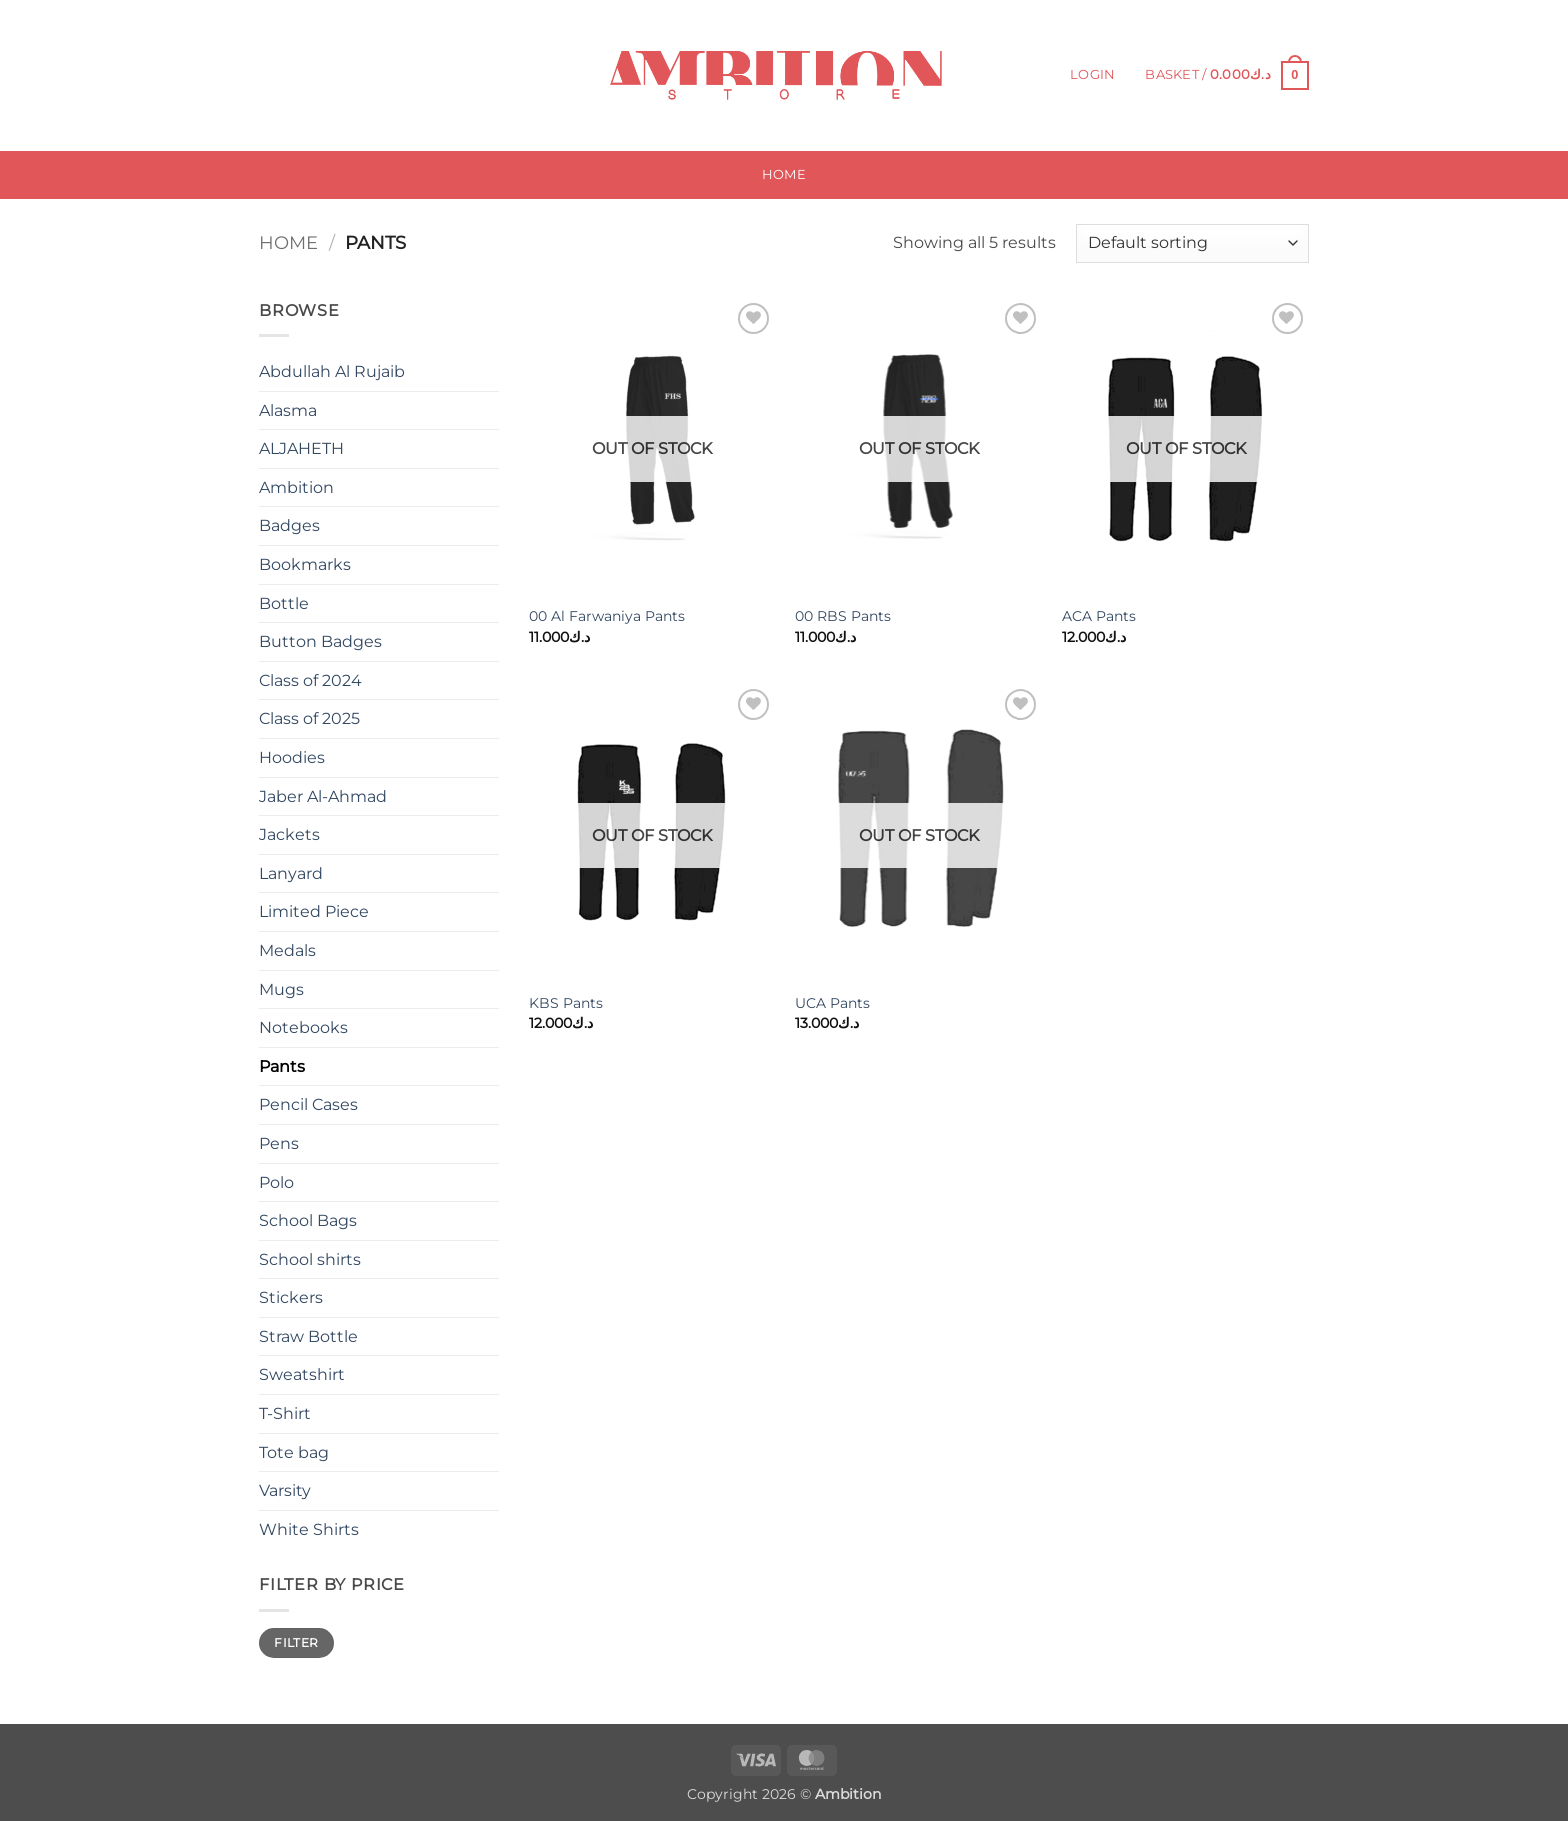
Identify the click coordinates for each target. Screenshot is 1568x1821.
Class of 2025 (309, 718)
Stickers (291, 1297)
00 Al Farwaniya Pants (607, 616)
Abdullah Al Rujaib (332, 371)
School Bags (308, 1220)
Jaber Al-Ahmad (323, 796)
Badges (289, 525)
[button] (1092, 75)
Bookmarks (305, 564)
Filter (296, 1642)
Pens (279, 1143)
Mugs (281, 989)
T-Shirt (285, 1413)
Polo (276, 1182)
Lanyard (291, 873)
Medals (287, 950)
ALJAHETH (301, 448)
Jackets (289, 834)
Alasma (288, 410)
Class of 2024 (310, 680)
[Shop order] (1192, 243)
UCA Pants (832, 1003)
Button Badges (320, 641)
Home (784, 174)
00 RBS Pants (843, 616)
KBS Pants (566, 1003)
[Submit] (421, 76)
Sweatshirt (302, 1374)
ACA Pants (1099, 616)
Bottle (284, 603)
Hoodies (292, 757)
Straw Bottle (308, 1336)
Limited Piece (314, 911)
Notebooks (303, 1027)
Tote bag (294, 1452)
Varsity (285, 1490)
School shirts (310, 1259)
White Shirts (309, 1529)
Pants (282, 1066)
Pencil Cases (308, 1104)
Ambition (296, 487)
